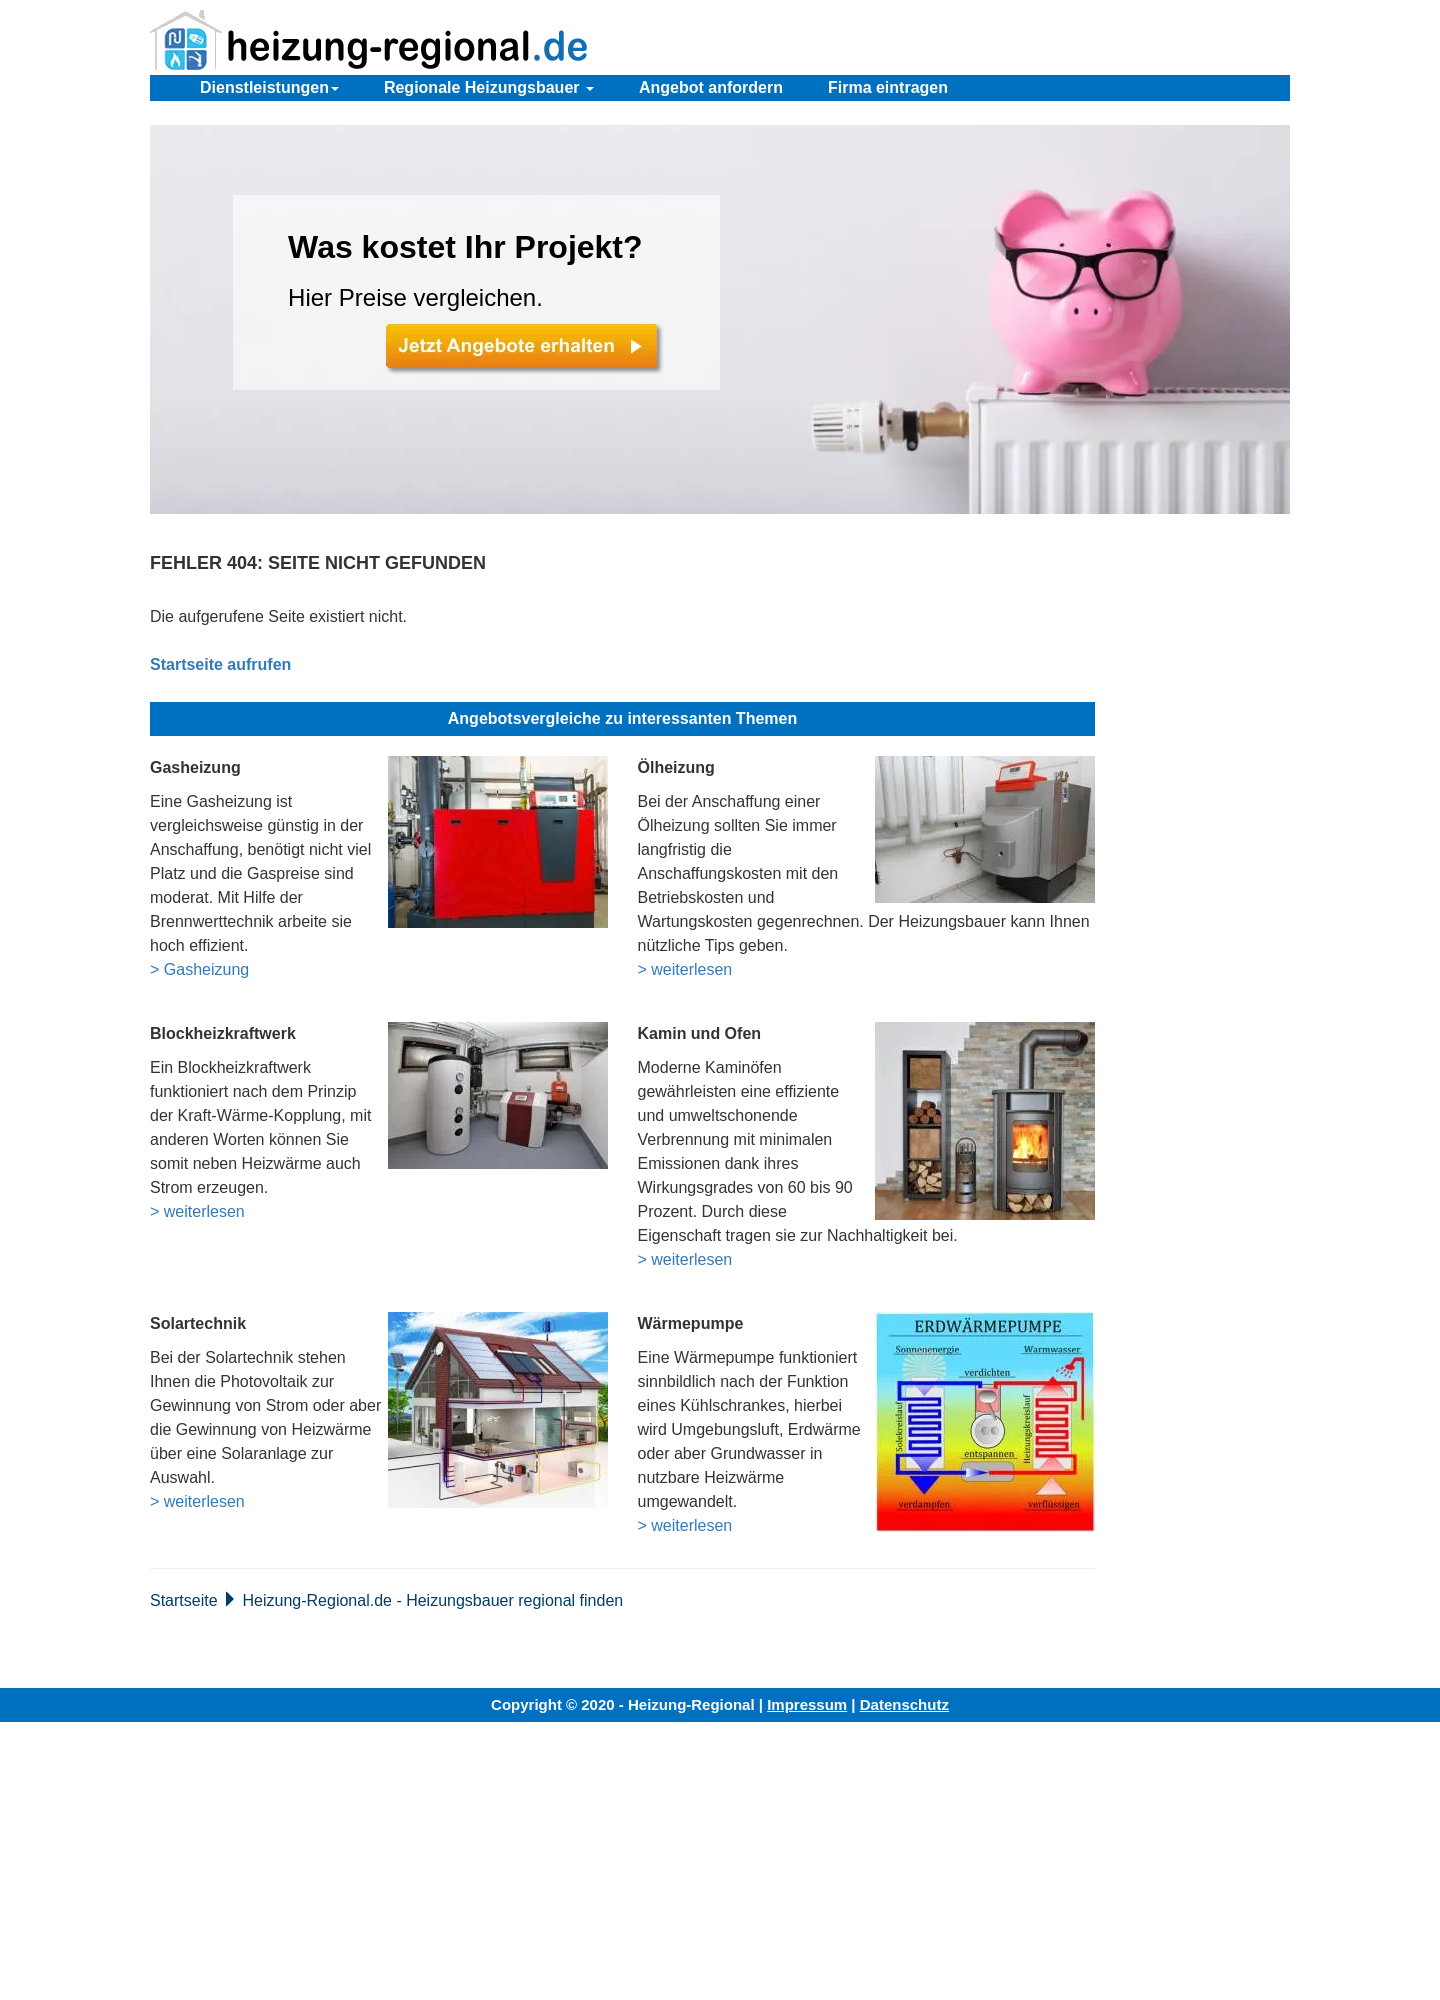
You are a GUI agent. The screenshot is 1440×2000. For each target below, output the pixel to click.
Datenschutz (904, 1704)
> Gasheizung (199, 969)
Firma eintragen (888, 87)
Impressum (807, 1704)
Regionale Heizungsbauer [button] (489, 87)
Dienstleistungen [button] (269, 87)
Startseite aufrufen (220, 664)
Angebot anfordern (711, 87)
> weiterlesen (685, 969)
